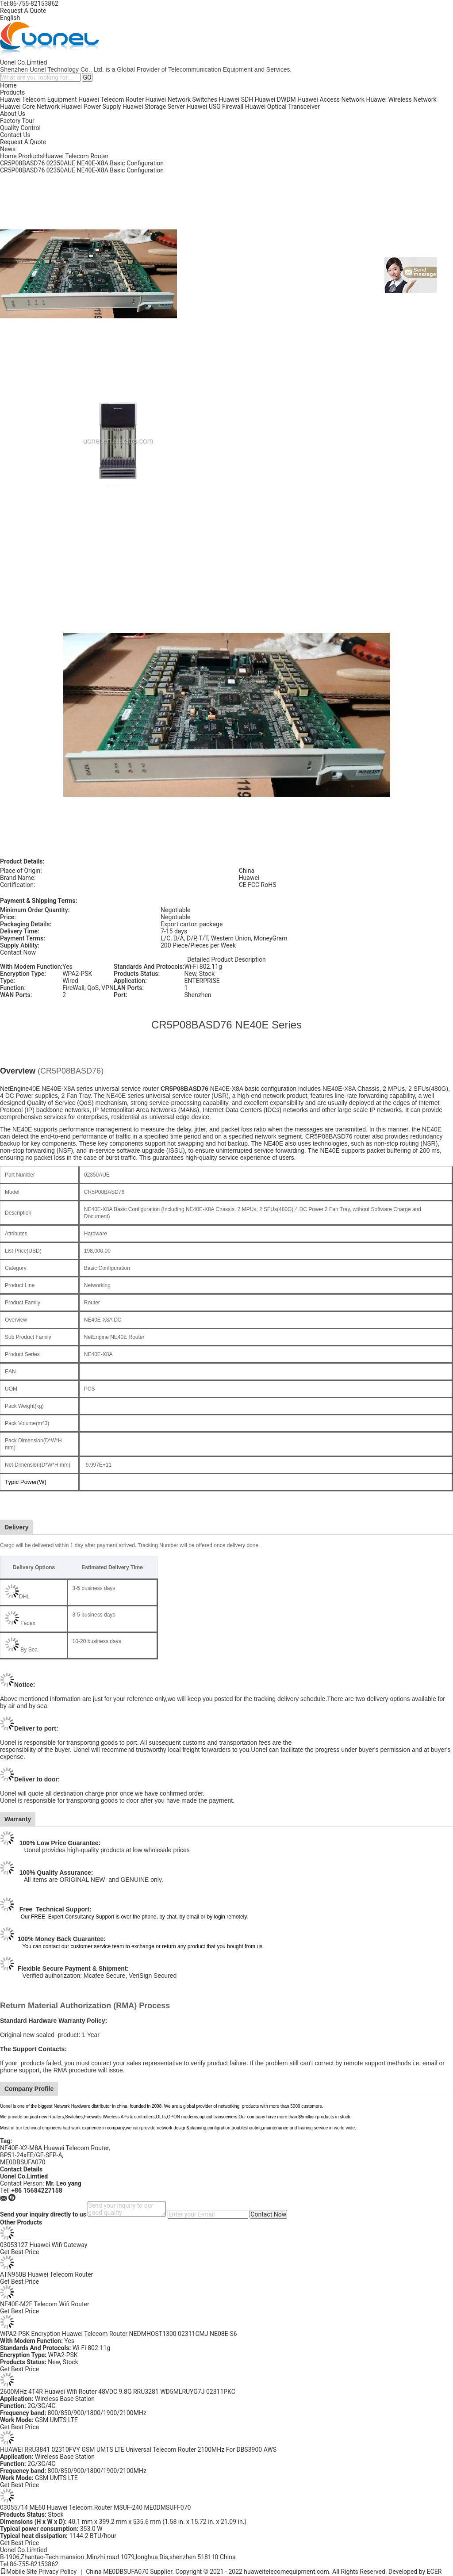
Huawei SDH (236, 99)
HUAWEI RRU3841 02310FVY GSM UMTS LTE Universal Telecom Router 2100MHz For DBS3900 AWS (138, 2449)
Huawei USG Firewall (215, 106)
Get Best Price (19, 2251)
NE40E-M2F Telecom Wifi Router (44, 2304)
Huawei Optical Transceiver (282, 106)
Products (12, 92)
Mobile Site (18, 2571)
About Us (12, 113)
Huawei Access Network (331, 99)
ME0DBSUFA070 (23, 2162)
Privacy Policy (57, 2571)
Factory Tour (17, 120)
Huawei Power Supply (91, 106)
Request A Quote (23, 10)
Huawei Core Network (30, 106)
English (10, 17)
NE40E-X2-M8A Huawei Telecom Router (54, 2148)
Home (8, 85)
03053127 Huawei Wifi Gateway (43, 2244)
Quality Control (20, 127)
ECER (434, 2571)
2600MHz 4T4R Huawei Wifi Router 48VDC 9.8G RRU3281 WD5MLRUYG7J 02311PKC (117, 2391)
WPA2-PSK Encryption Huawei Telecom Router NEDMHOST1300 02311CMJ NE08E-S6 (118, 2333)
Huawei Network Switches (181, 99)
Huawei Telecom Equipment (38, 99)
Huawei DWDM (275, 99)
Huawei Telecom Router (111, 99)
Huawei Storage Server (154, 106)
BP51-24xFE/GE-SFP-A (31, 2155)
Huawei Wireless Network (401, 99)
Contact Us (15, 134)
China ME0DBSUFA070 (117, 2571)
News (7, 149)
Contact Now (18, 952)
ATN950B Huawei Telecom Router (46, 2274)
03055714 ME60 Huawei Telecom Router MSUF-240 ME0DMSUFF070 (95, 2507)
